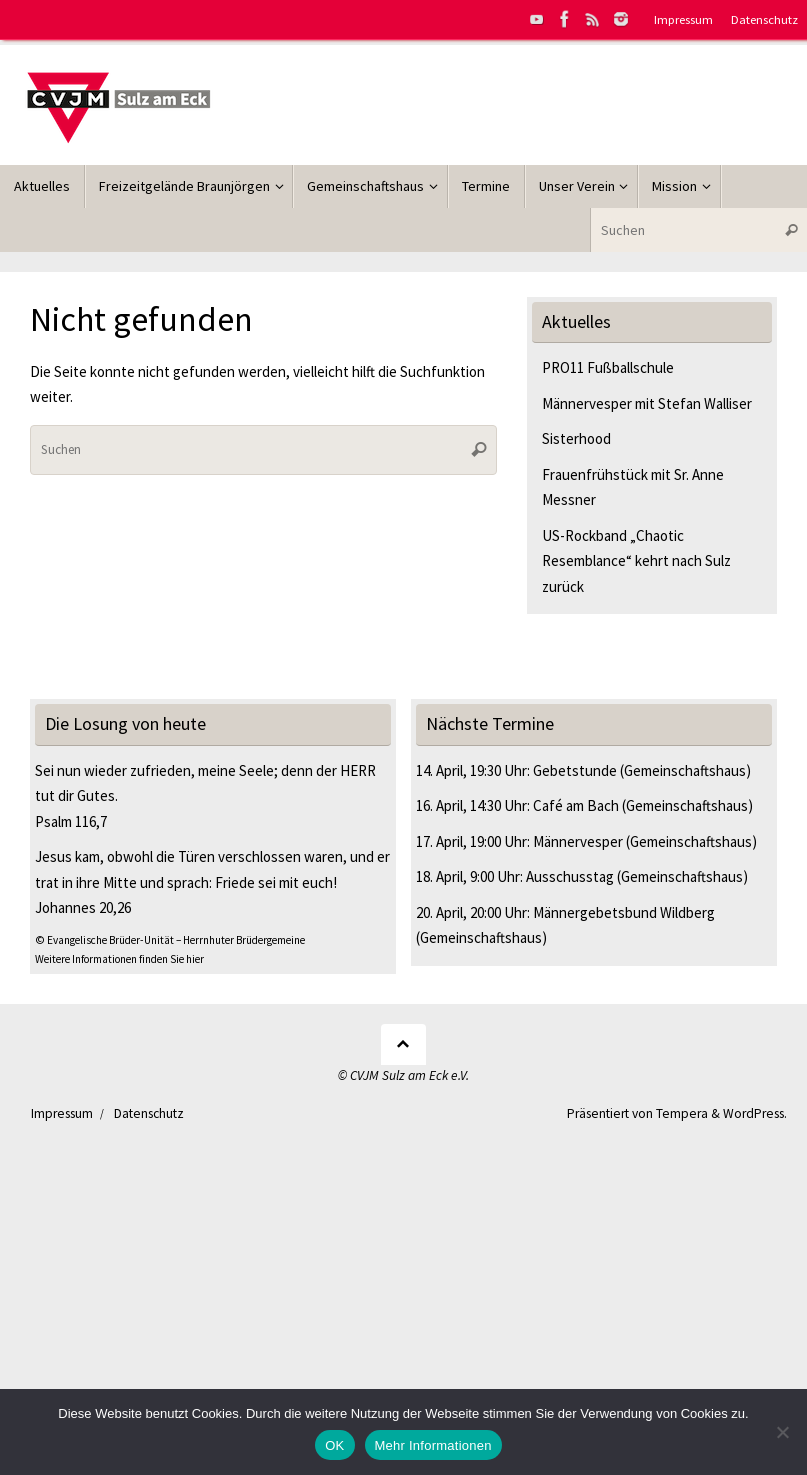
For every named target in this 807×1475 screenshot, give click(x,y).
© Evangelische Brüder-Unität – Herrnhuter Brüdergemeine (170, 940)
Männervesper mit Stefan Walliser (647, 403)
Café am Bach (576, 805)
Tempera (682, 1113)
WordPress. (755, 1113)
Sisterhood (576, 438)
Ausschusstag (570, 876)
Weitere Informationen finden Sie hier (119, 959)
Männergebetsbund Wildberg (624, 912)
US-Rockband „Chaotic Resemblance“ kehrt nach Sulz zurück (636, 561)
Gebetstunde (575, 770)
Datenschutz (764, 19)
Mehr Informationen (433, 1445)
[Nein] (782, 1432)
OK (334, 1445)
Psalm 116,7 (71, 821)
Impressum (683, 19)
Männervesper (578, 841)
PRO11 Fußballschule (608, 367)
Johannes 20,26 (83, 907)
